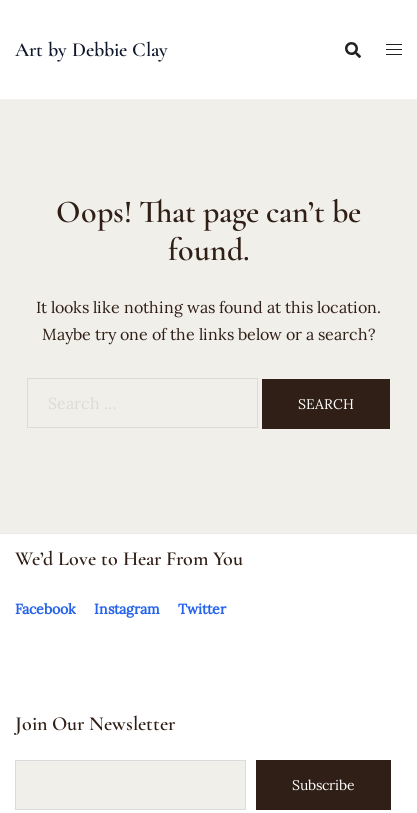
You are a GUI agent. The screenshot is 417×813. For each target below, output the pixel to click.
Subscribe (323, 785)
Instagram (127, 609)
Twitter (202, 609)
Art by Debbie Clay (91, 50)
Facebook (45, 609)
